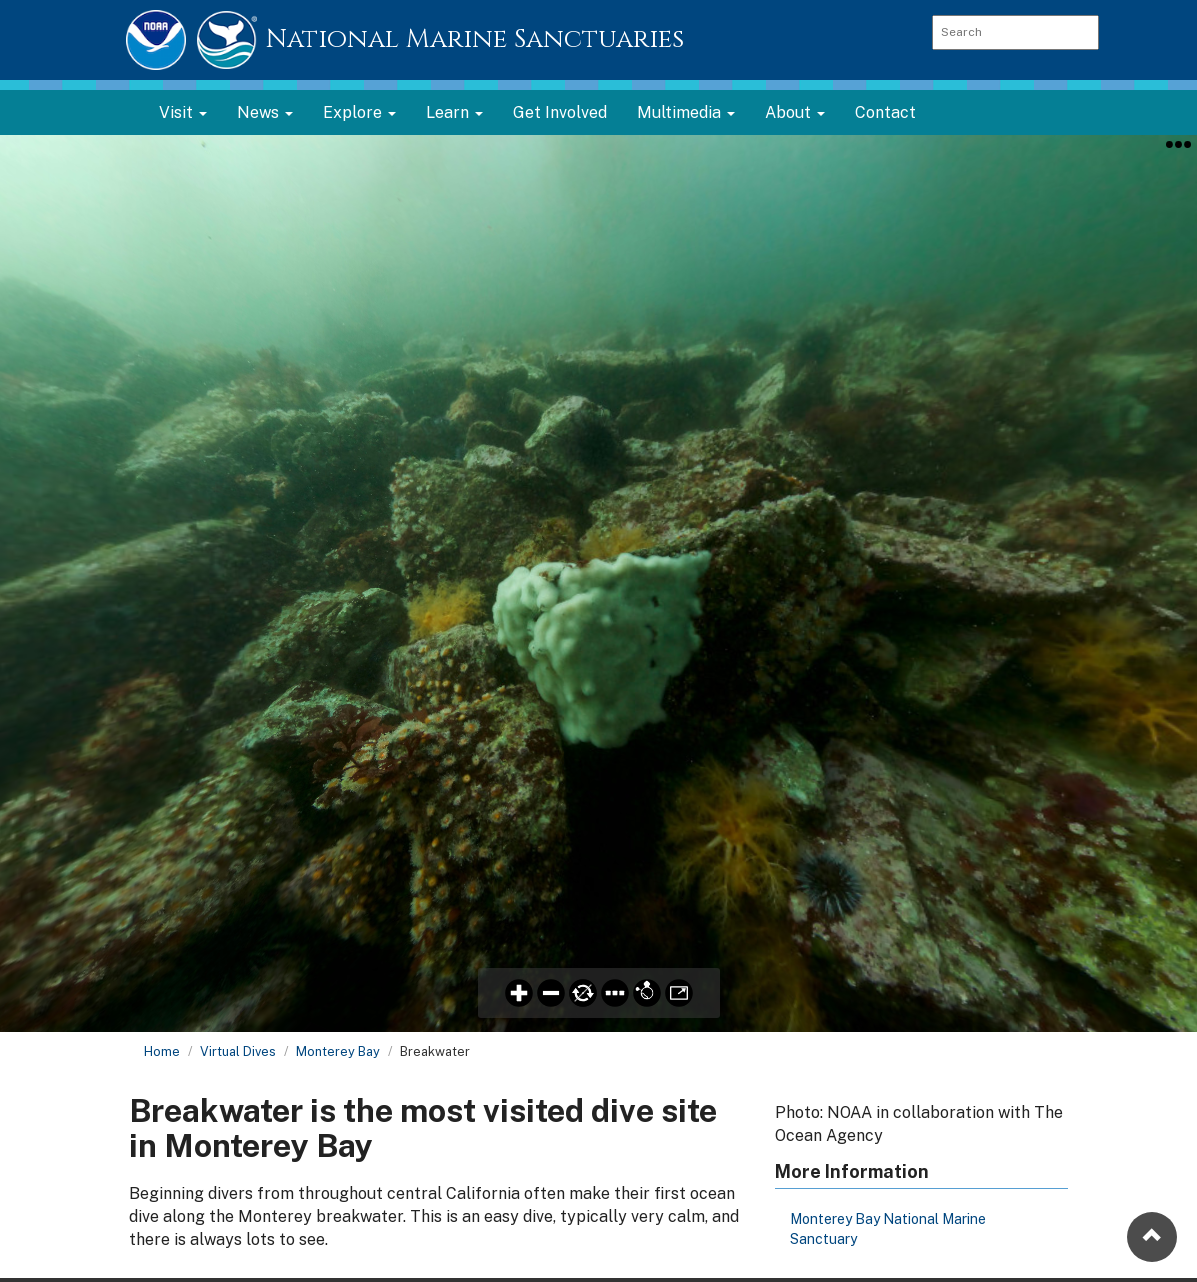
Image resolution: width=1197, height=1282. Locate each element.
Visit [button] (183, 112)
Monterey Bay (338, 1051)
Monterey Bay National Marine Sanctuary (888, 1229)
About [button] (795, 112)
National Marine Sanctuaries (475, 39)
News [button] (265, 112)
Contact (885, 112)
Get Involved (560, 112)
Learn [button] (454, 112)
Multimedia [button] (686, 112)
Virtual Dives (238, 1051)
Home (162, 1051)
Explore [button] (359, 112)
